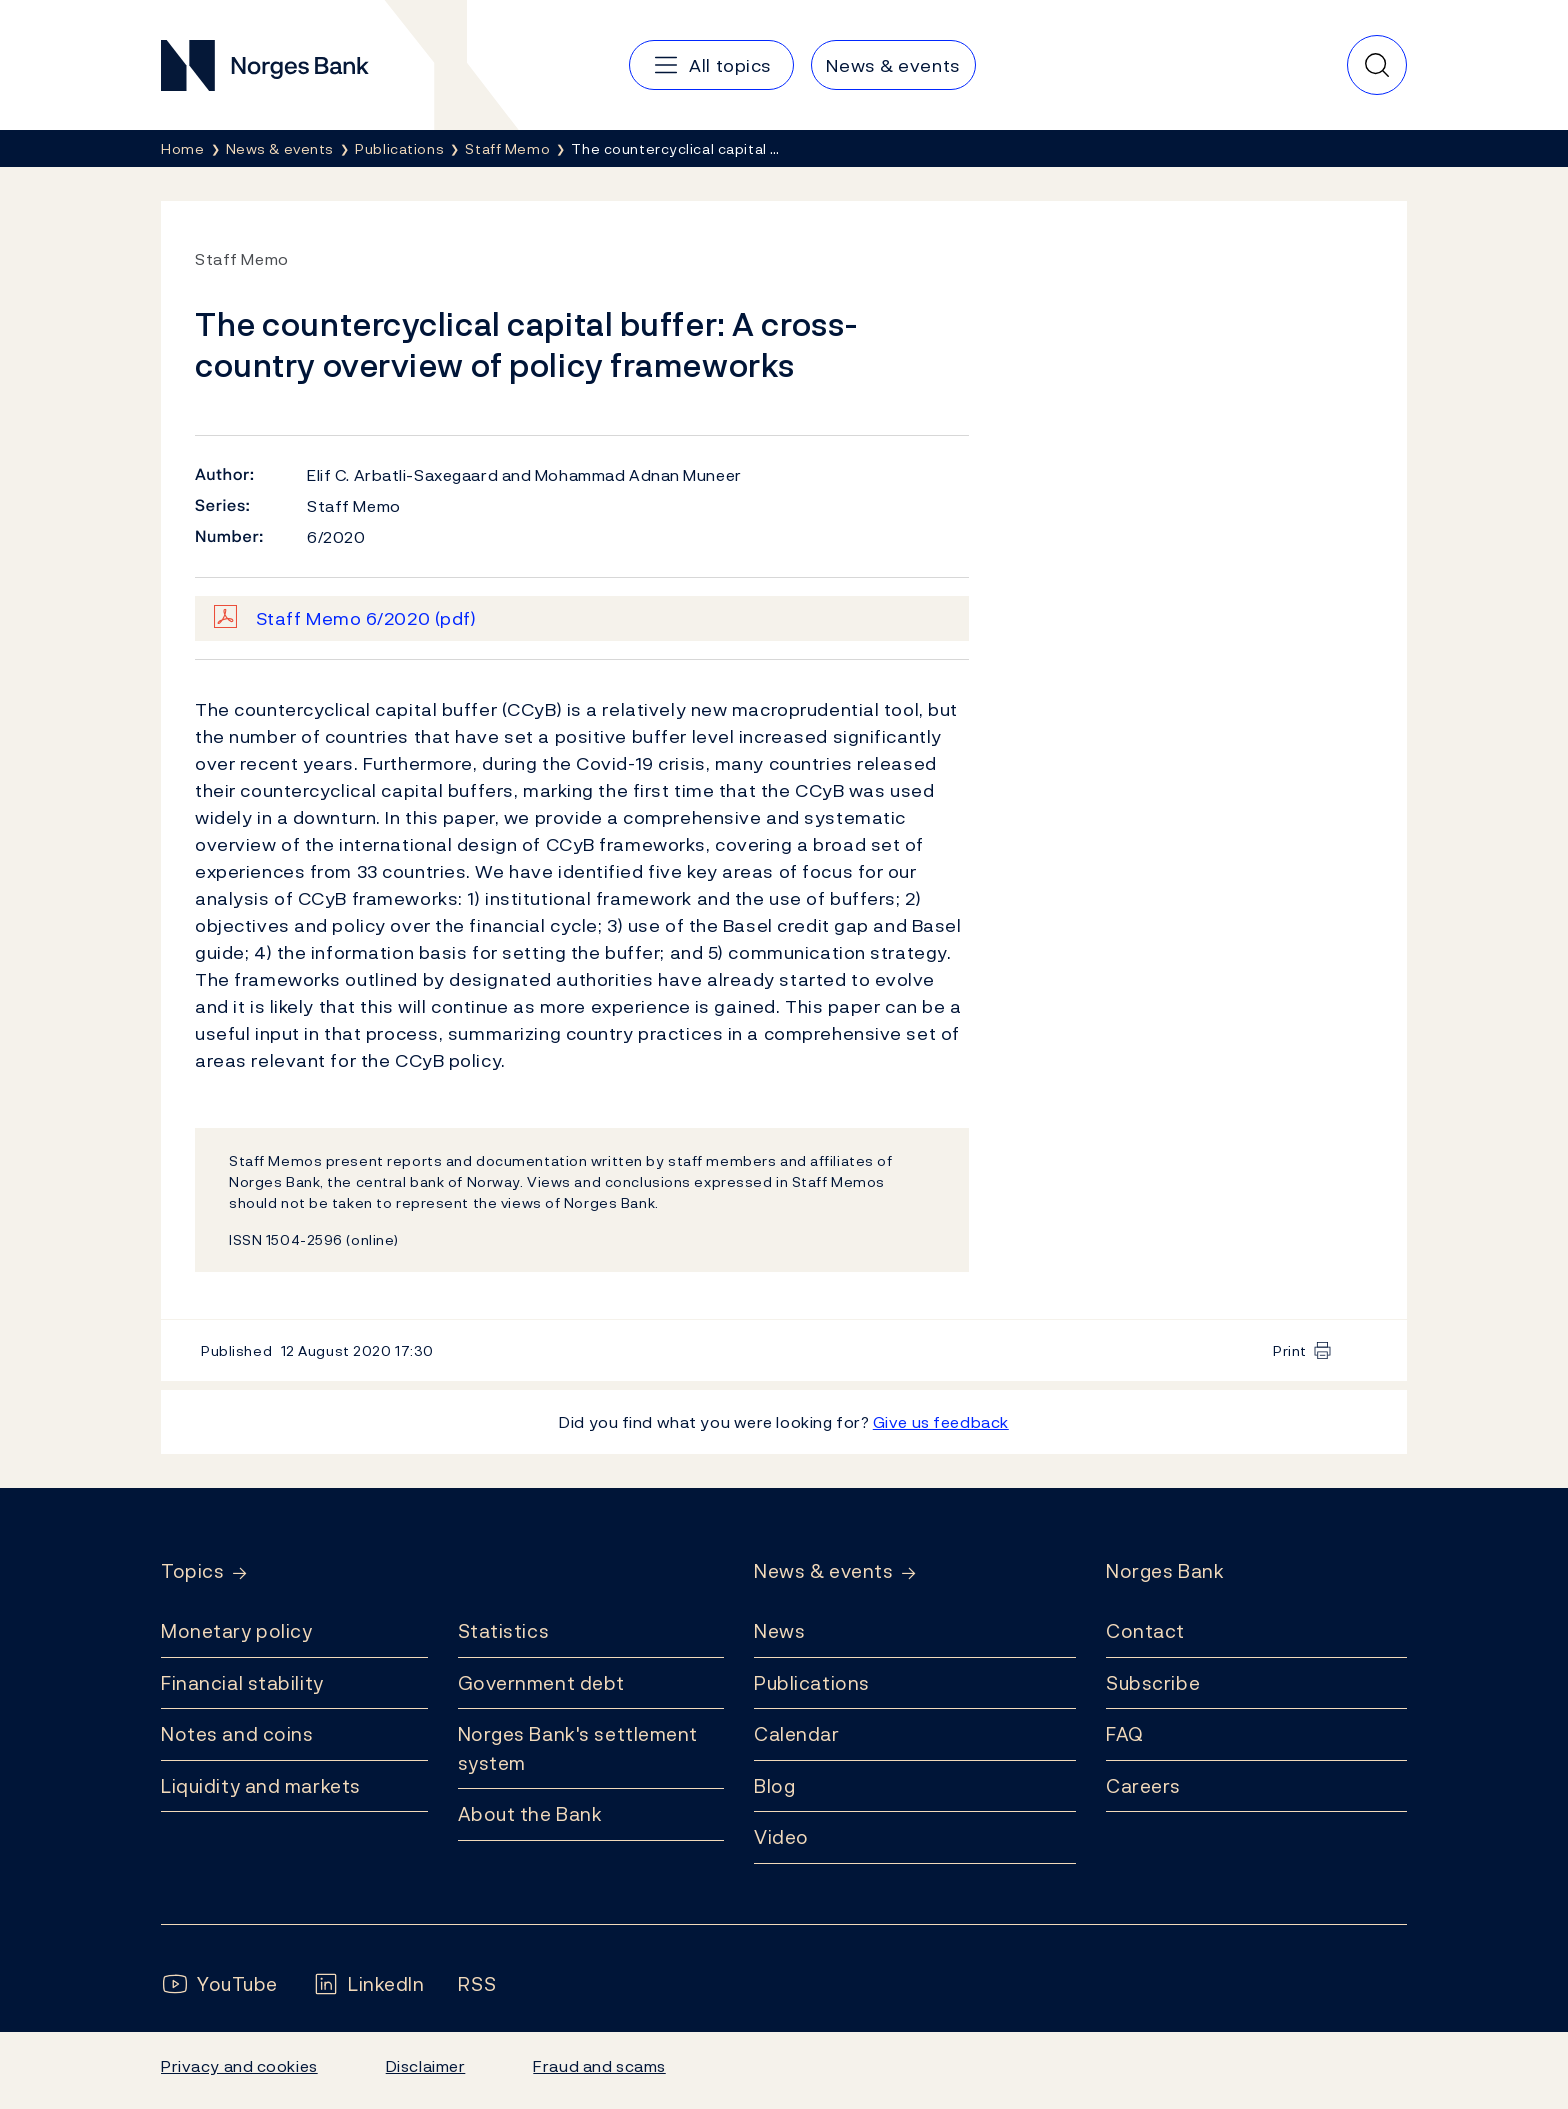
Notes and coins (237, 1734)
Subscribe (1153, 1683)
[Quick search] (1377, 65)
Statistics (504, 1631)
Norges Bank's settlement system (578, 1748)
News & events (823, 1571)
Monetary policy (236, 1631)
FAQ (1125, 1734)
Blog (774, 1786)
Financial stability (242, 1683)
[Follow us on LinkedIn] (368, 1984)
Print (1290, 1350)
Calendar (797, 1734)
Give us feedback (941, 1422)
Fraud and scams (599, 2066)
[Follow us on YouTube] (219, 1984)
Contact (1145, 1631)
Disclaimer (426, 2066)
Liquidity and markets (261, 1786)
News (779, 1631)
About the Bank (530, 1814)
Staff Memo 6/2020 (366, 618)
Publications (812, 1683)
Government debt (541, 1683)
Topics (192, 1571)
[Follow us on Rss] (477, 1984)
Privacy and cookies (239, 2066)
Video (781, 1837)
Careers (1143, 1786)
